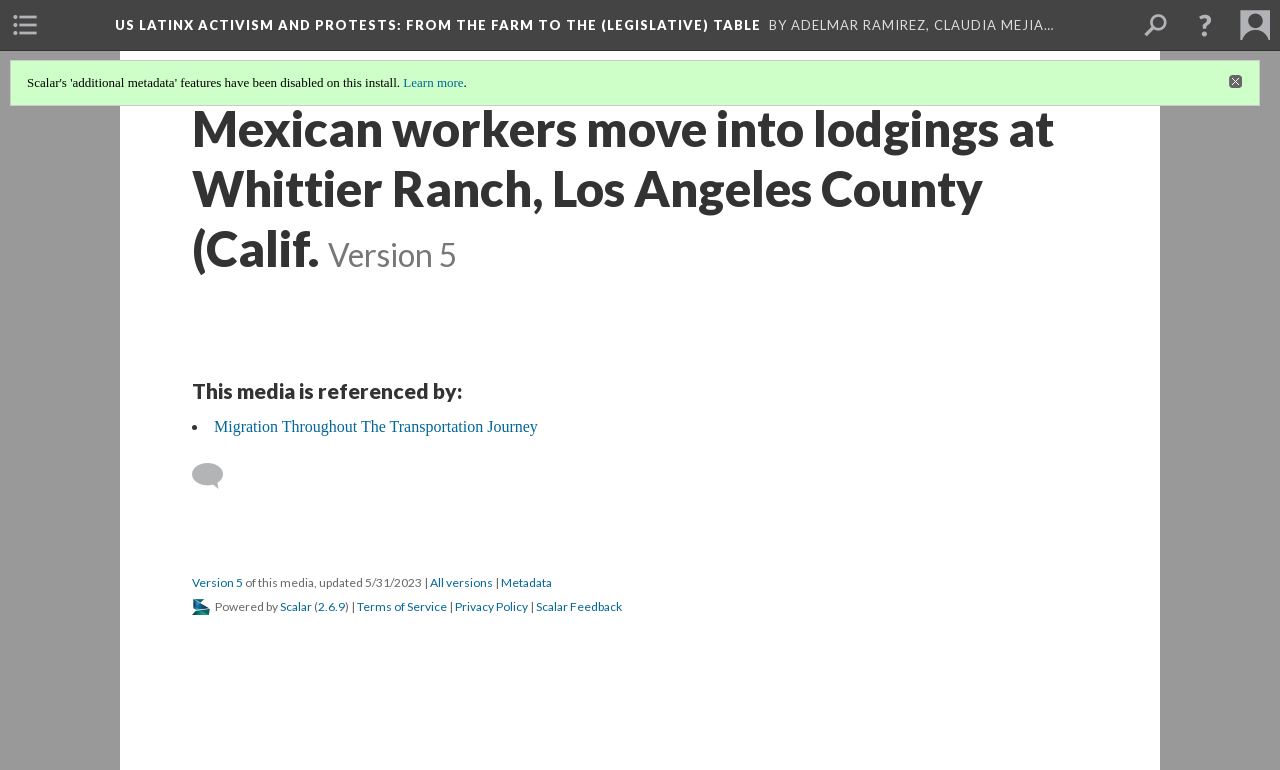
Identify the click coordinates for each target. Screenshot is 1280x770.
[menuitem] (25, 25)
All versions (461, 582)
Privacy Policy (491, 606)
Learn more (433, 82)
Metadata (526, 582)
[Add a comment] (216, 476)
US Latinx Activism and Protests (438, 25)
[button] (1205, 25)
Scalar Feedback (579, 606)
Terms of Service (402, 606)
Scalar (296, 606)
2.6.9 (331, 606)
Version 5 (217, 582)
